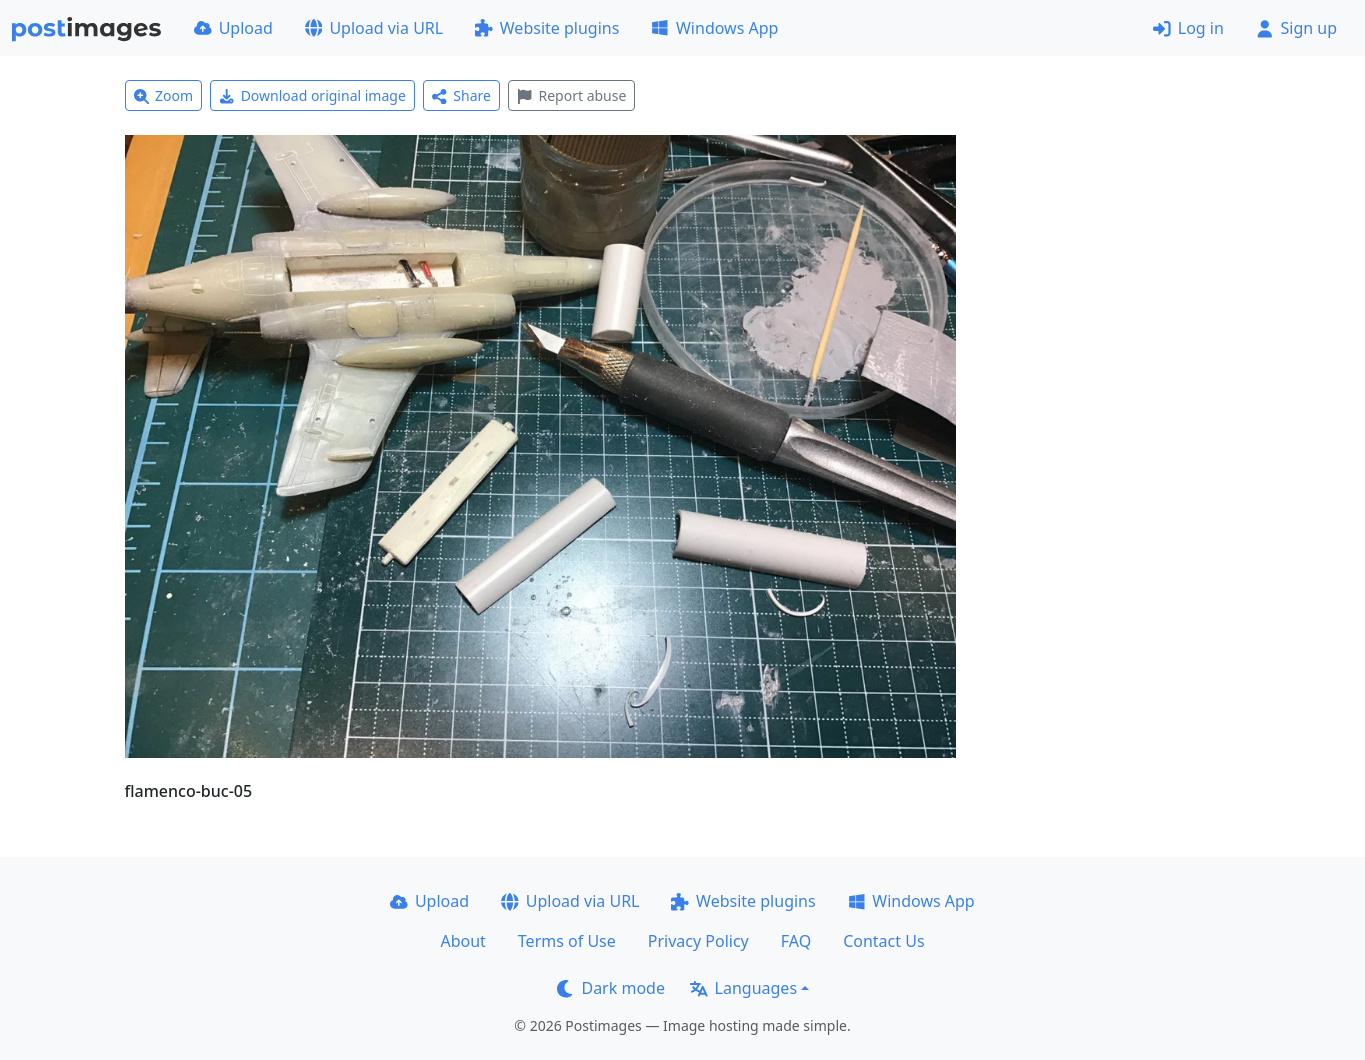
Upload (233, 28)
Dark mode (611, 988)
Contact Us (883, 941)
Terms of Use (567, 941)
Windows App (714, 28)
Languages (743, 988)
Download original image (312, 95)
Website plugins (547, 28)
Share (461, 95)
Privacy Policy (698, 941)
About (462, 941)
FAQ (796, 941)
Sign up (1296, 28)
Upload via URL (374, 28)
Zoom (164, 95)
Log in (1188, 28)
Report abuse (571, 95)
